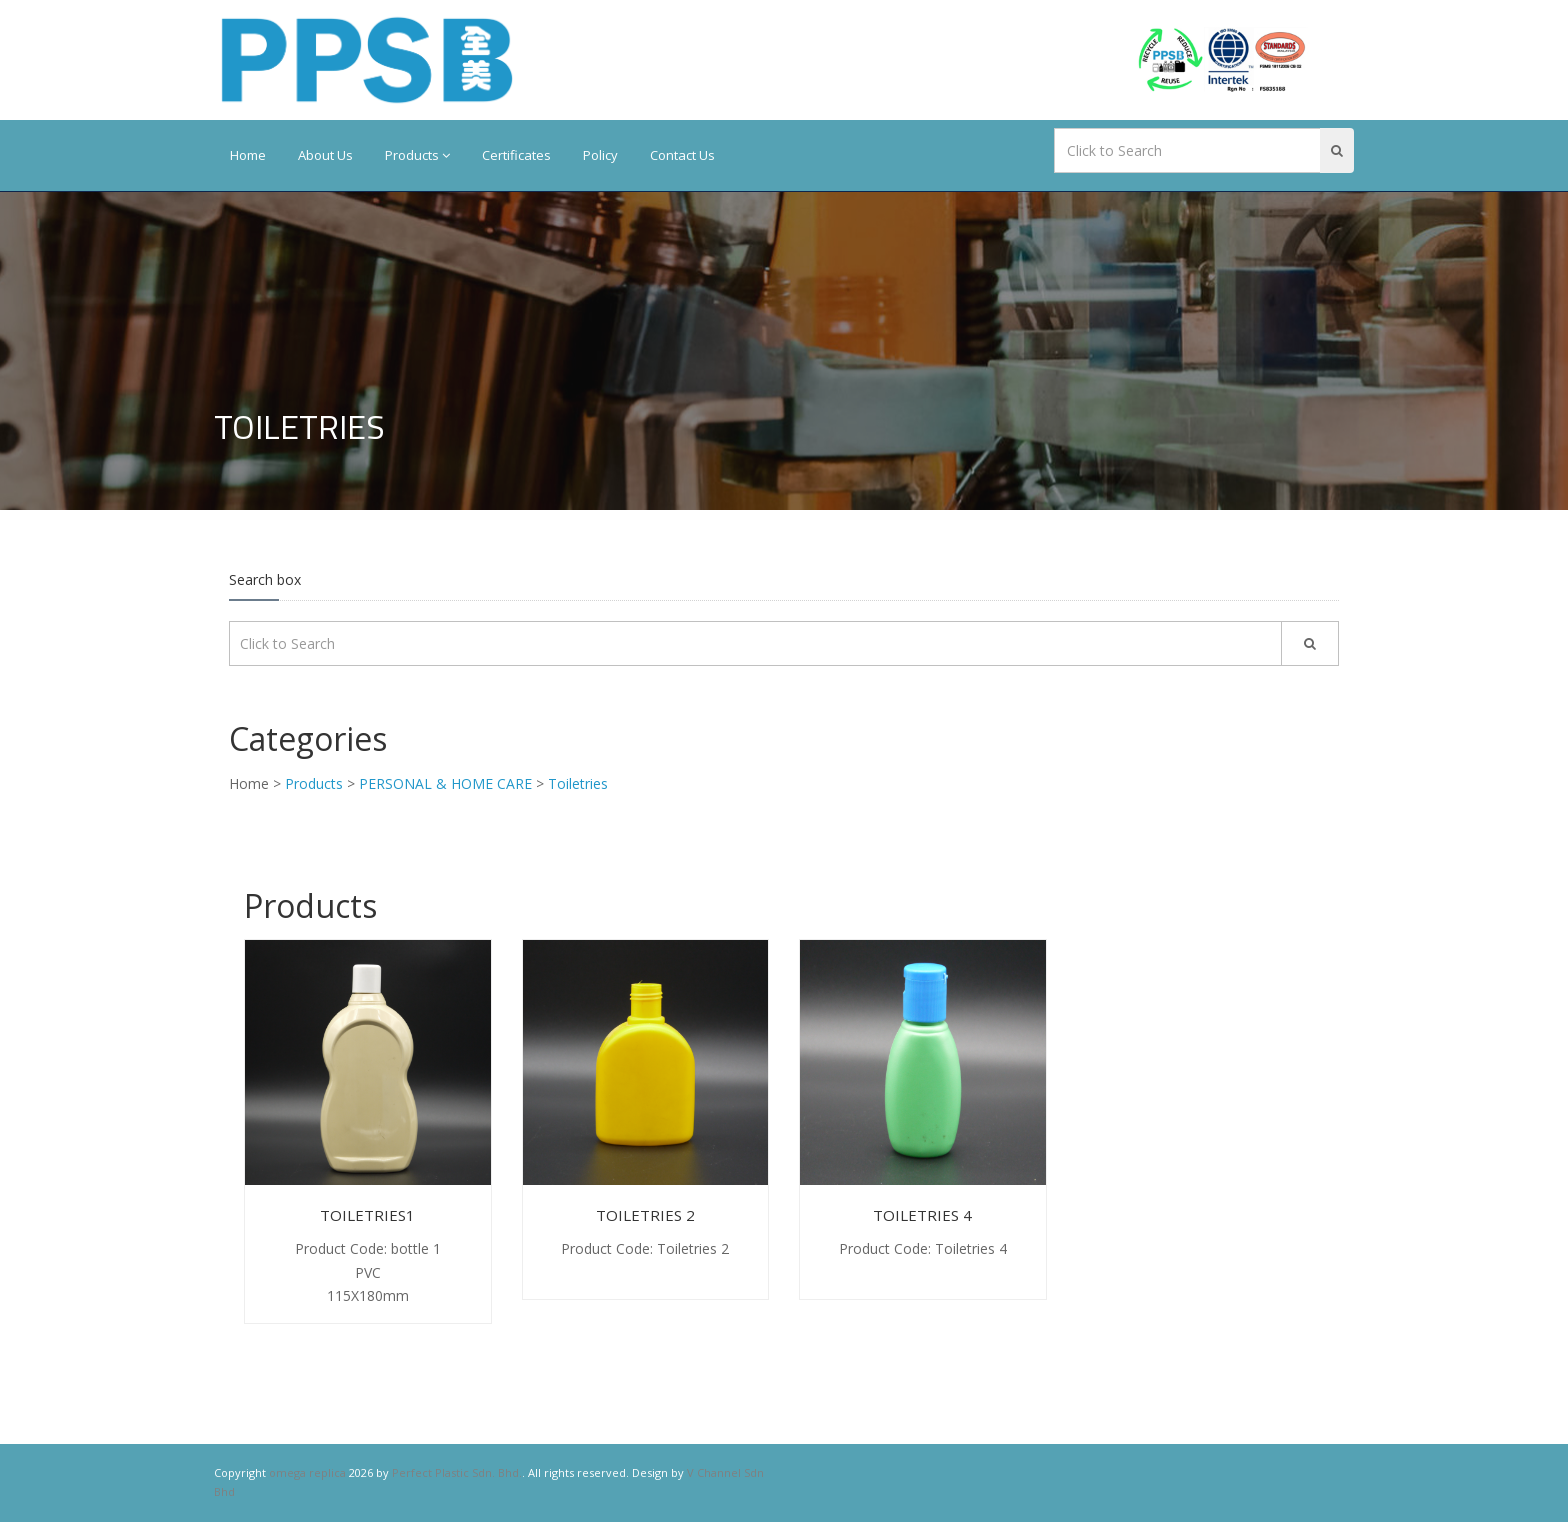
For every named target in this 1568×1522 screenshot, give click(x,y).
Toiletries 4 (922, 1215)
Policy (600, 155)
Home (248, 155)
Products (417, 155)
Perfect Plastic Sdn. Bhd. (457, 1472)
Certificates (516, 155)
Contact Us (682, 155)
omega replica (307, 1472)
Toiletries (578, 783)
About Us (325, 155)
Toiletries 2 (645, 1215)
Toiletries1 (367, 1215)
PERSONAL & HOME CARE (445, 783)
